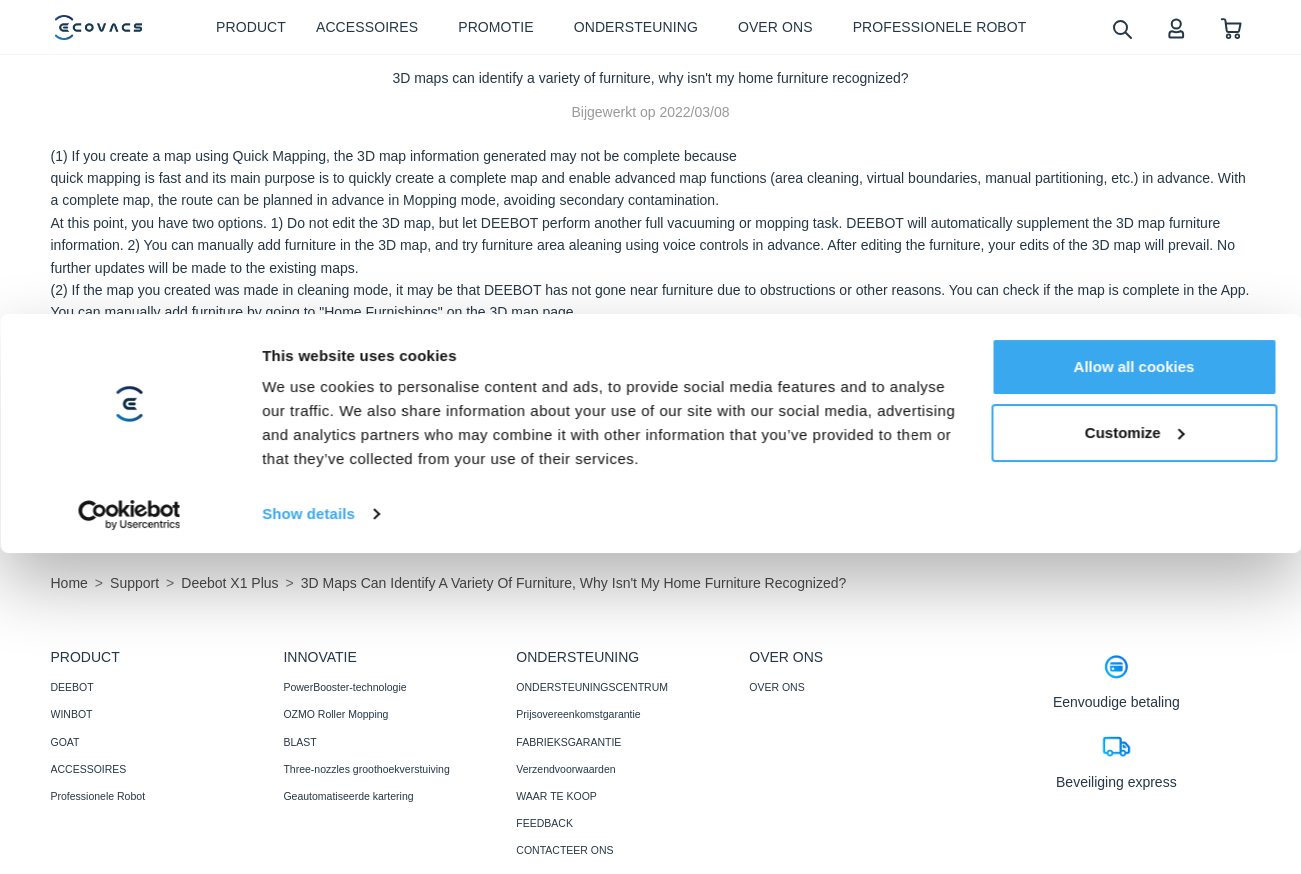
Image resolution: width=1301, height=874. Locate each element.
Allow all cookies (1134, 643)
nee (1193, 405)
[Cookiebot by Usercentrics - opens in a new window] (129, 791)
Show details (308, 790)
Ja (1070, 405)
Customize (1135, 708)
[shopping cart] (1231, 27)
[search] (1121, 28)
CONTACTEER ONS (564, 850)
